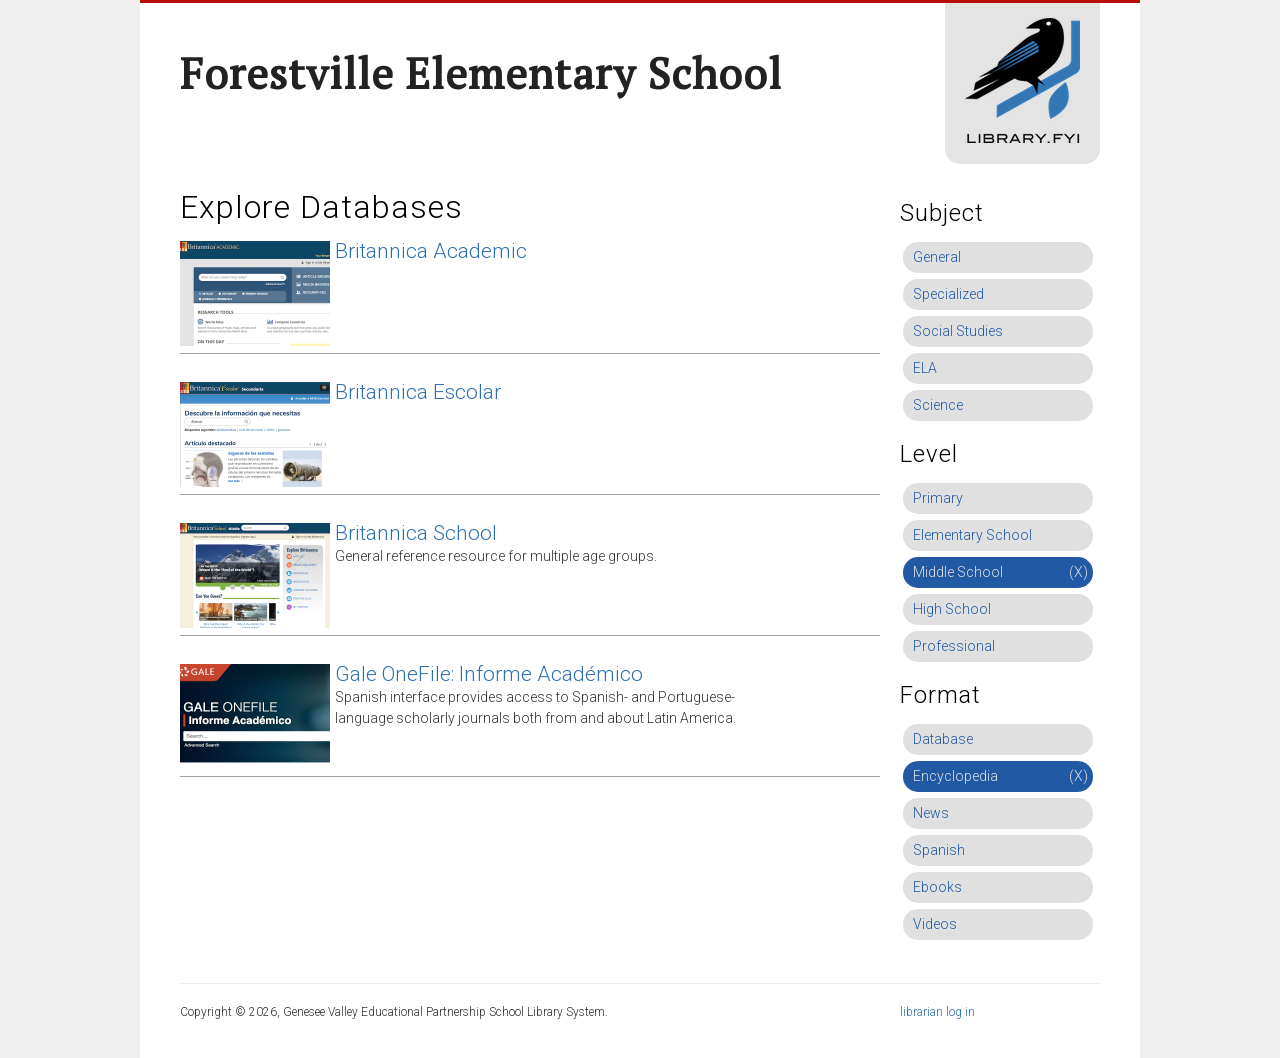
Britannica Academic (431, 251)
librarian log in (937, 1012)
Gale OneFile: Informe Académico (489, 674)
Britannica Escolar (418, 392)
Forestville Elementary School (481, 73)
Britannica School (416, 533)
